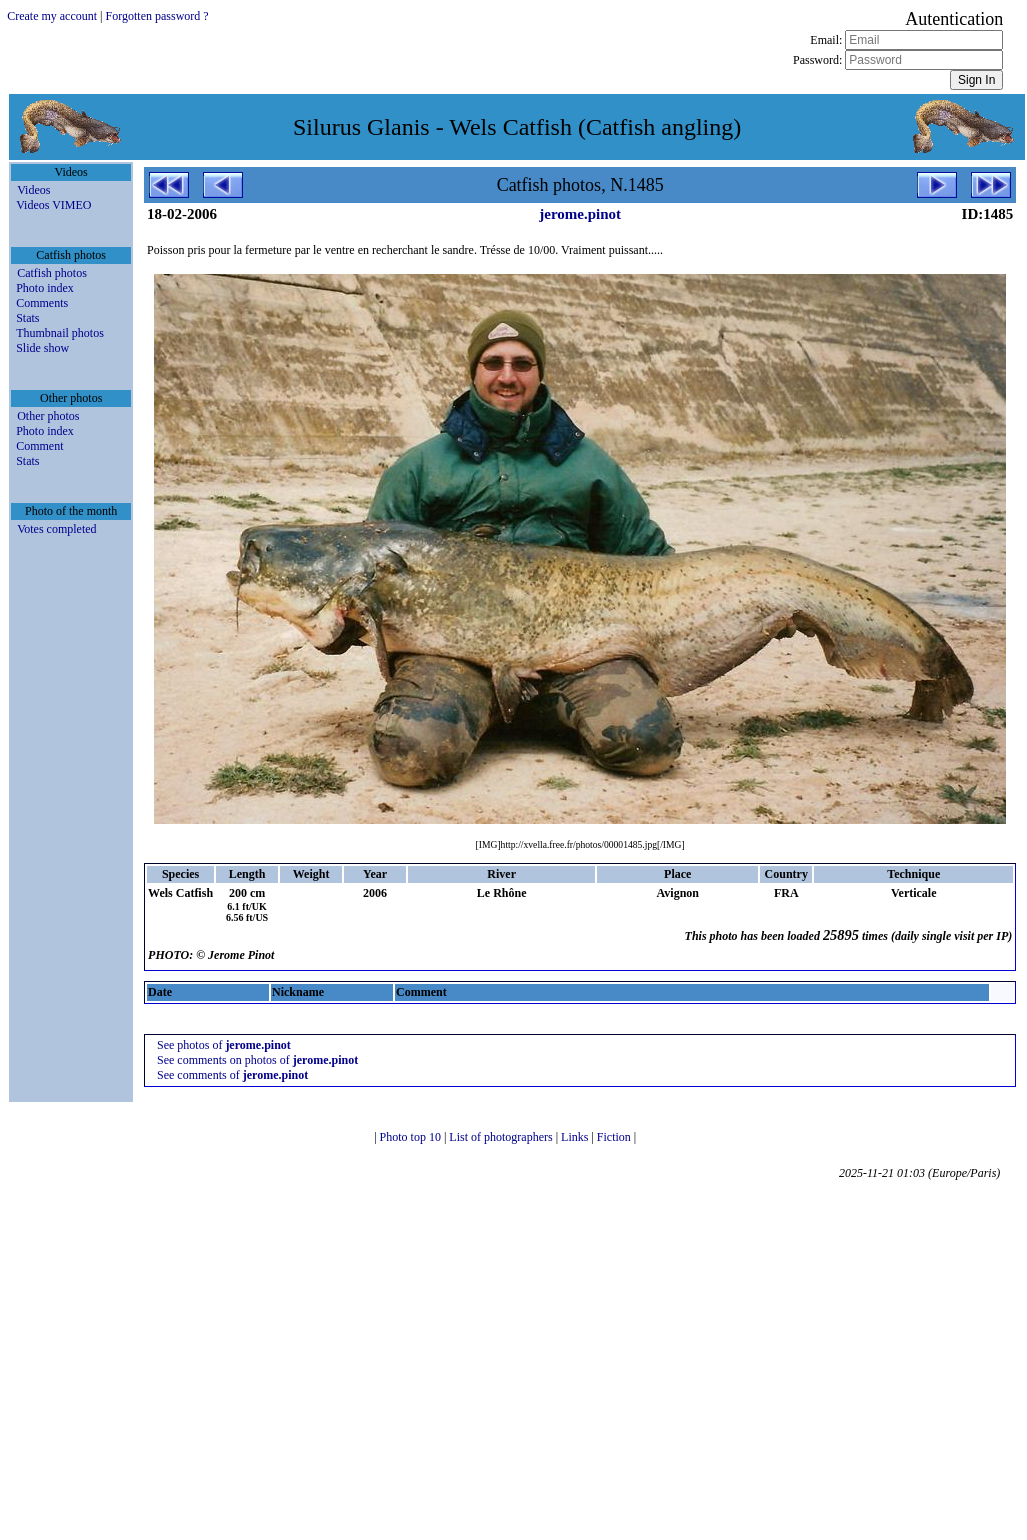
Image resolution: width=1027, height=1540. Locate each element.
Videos (33, 190)
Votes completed (56, 529)
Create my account (52, 16)
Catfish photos (52, 273)
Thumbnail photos (60, 333)
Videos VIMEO (53, 205)
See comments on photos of (257, 1060)
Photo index (45, 288)
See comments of (232, 1075)
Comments (42, 303)
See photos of (224, 1045)
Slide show (42, 348)
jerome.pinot (580, 214)
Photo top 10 (412, 1137)
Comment (39, 446)
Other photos (48, 416)
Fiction (615, 1137)
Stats (27, 318)
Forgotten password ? (157, 16)
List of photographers (502, 1137)
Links (576, 1137)
